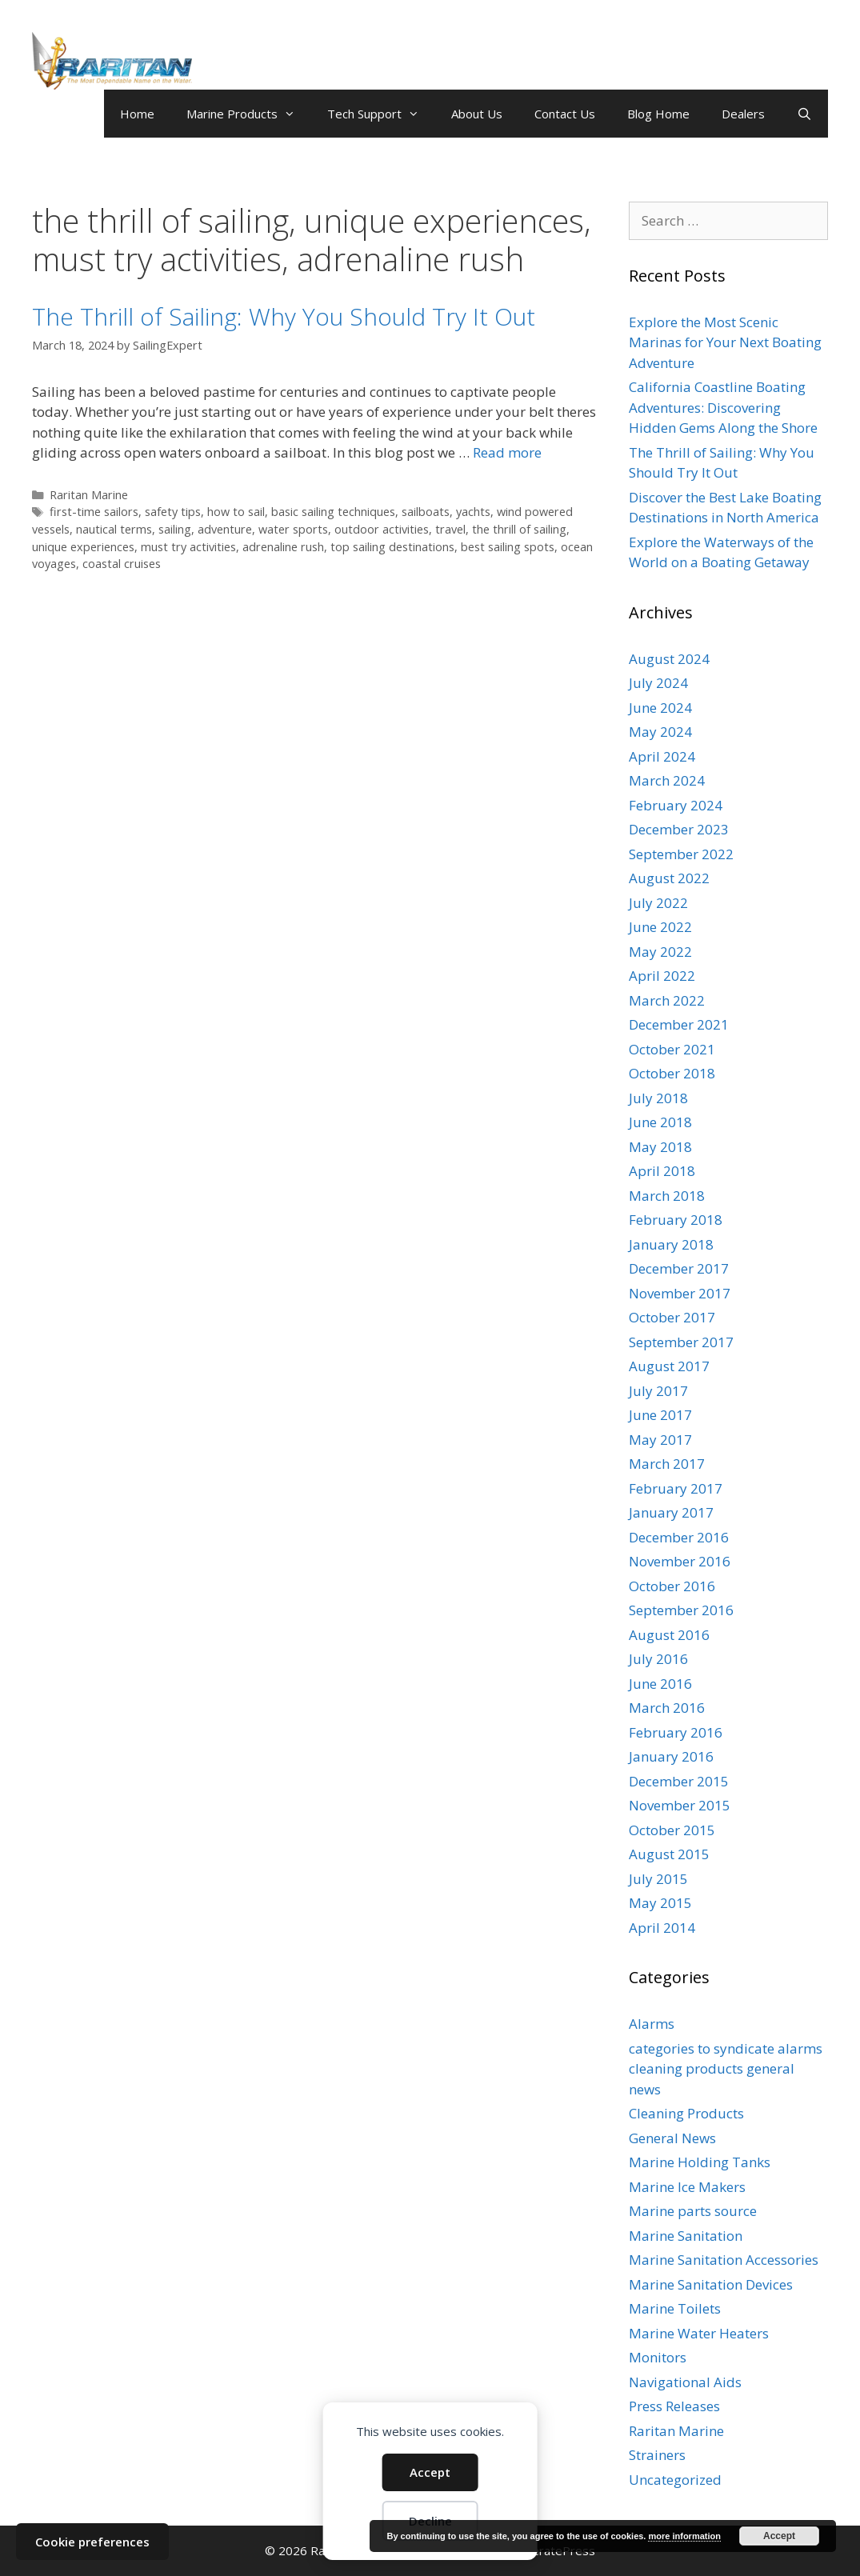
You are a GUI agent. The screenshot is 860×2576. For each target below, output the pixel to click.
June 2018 (660, 1122)
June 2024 (660, 707)
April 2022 (662, 975)
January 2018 (671, 1244)
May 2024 (660, 731)
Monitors (657, 2357)
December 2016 (679, 1537)
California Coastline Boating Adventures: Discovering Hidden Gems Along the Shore (723, 407)
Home (137, 114)
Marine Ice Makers (687, 2187)
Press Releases (674, 2406)
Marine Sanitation (685, 2235)
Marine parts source (693, 2211)
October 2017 (672, 1317)
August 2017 (669, 1366)
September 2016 (681, 1610)
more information (684, 2536)
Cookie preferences (92, 2542)
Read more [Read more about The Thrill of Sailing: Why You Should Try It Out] (507, 452)
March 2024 (667, 780)
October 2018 (672, 1073)
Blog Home (658, 114)
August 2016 (669, 1635)
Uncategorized (675, 2479)
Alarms (651, 2023)
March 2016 (667, 1707)
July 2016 (658, 1659)
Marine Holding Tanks (699, 2162)
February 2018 (675, 1219)
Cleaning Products (686, 2113)
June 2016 (660, 1683)
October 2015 (672, 1830)
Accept (430, 2472)
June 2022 (660, 927)
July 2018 (658, 1098)
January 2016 (671, 1756)
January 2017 (671, 1512)
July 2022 (658, 903)
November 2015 (679, 1805)
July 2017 (658, 1391)
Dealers (743, 114)
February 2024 (675, 805)
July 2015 (658, 1879)
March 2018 (667, 1195)
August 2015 (669, 1854)
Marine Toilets (675, 2308)
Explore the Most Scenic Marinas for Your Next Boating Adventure (725, 342)
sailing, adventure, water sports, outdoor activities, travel (312, 529)
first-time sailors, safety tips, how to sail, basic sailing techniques (222, 511)
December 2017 (679, 1268)
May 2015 (660, 1903)
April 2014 (662, 1927)
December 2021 (679, 1024)
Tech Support (381, 114)
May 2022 (660, 951)
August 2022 (669, 878)
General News (672, 2138)
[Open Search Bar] (804, 114)
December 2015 (679, 1781)
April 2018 (662, 1171)
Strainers (657, 2455)
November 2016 (679, 1561)
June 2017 (660, 1415)
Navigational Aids (685, 2382)
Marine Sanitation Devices (711, 2284)
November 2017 (679, 1293)
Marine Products (248, 114)
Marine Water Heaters (699, 2333)
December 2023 (679, 829)
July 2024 (658, 683)
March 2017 (667, 1463)
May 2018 (660, 1147)
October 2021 (672, 1049)
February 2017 (675, 1488)
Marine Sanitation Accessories (723, 2259)
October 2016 (672, 1586)
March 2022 (667, 1000)
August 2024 (669, 659)
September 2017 (681, 1342)
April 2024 (662, 756)
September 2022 (681, 854)
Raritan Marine (89, 494)
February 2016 (675, 1732)
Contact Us (564, 114)
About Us (476, 114)
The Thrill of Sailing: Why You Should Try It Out (283, 316)
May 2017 (660, 1439)
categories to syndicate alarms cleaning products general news (725, 2068)
